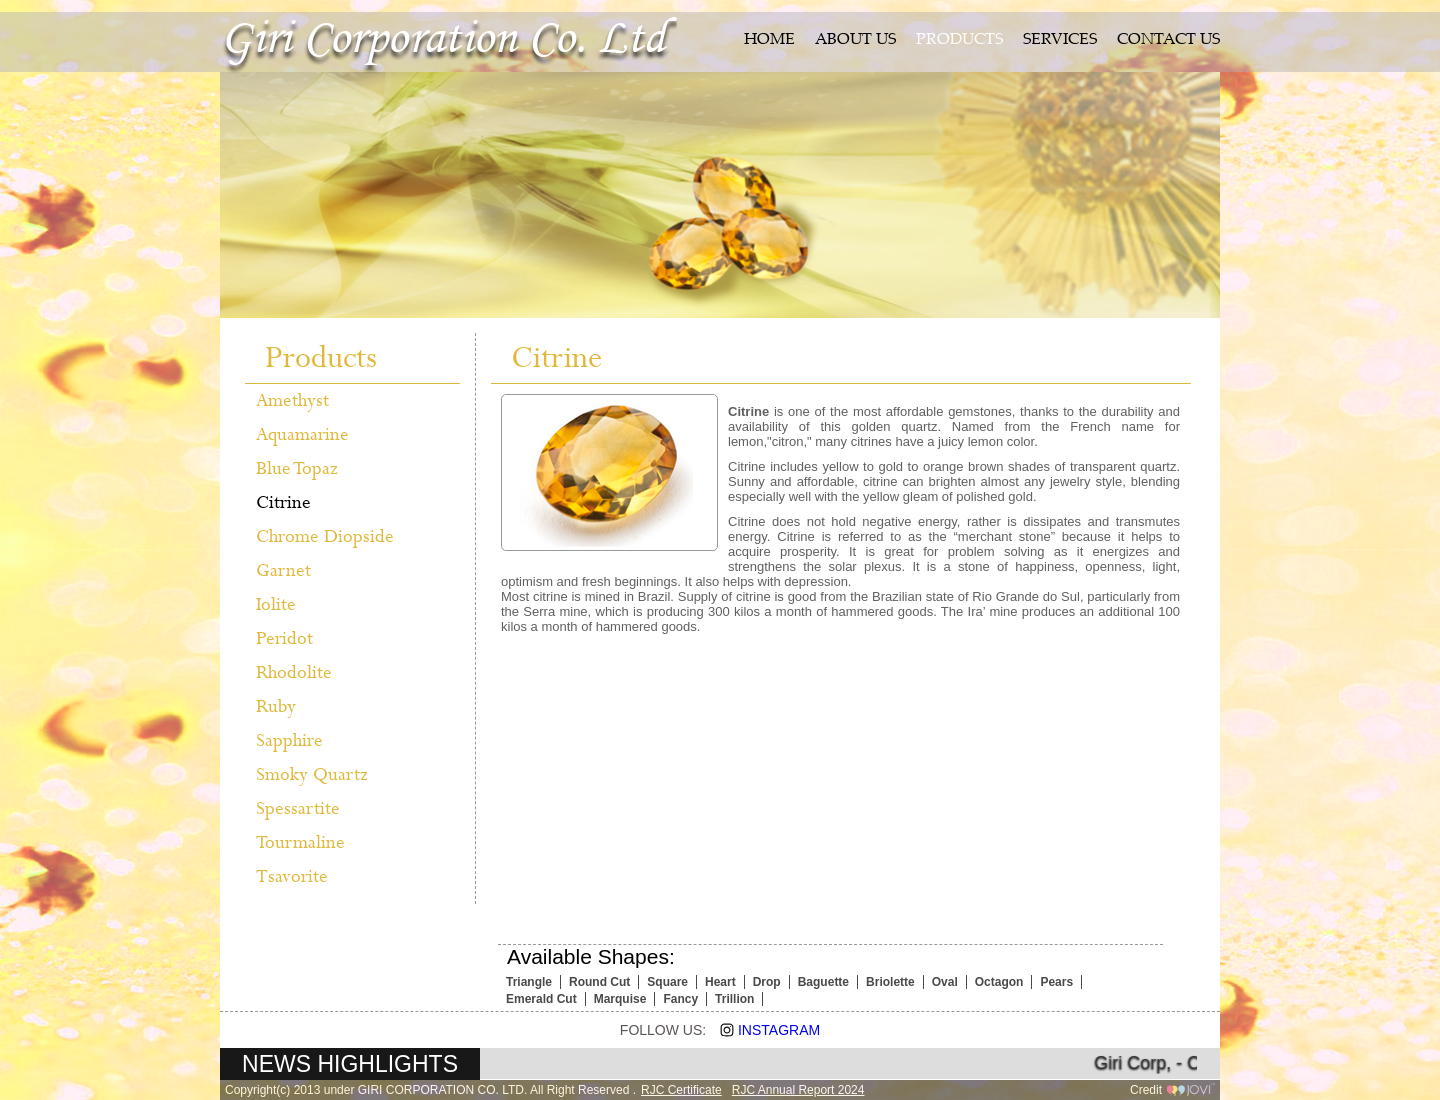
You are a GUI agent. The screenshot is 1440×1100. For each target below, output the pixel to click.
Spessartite (298, 809)
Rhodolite (294, 673)
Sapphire (289, 741)
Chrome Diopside (325, 537)
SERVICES (1060, 40)
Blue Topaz (297, 469)
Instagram (763, 1030)
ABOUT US (855, 40)
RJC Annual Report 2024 (798, 1090)
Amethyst (292, 401)
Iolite (276, 605)
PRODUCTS (959, 40)
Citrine (283, 503)
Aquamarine (302, 435)
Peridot (284, 639)
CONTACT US (1168, 40)
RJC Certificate (681, 1090)
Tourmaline (300, 843)
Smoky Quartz (312, 775)
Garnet (283, 571)
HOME (769, 40)
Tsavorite (292, 877)
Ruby (276, 707)
